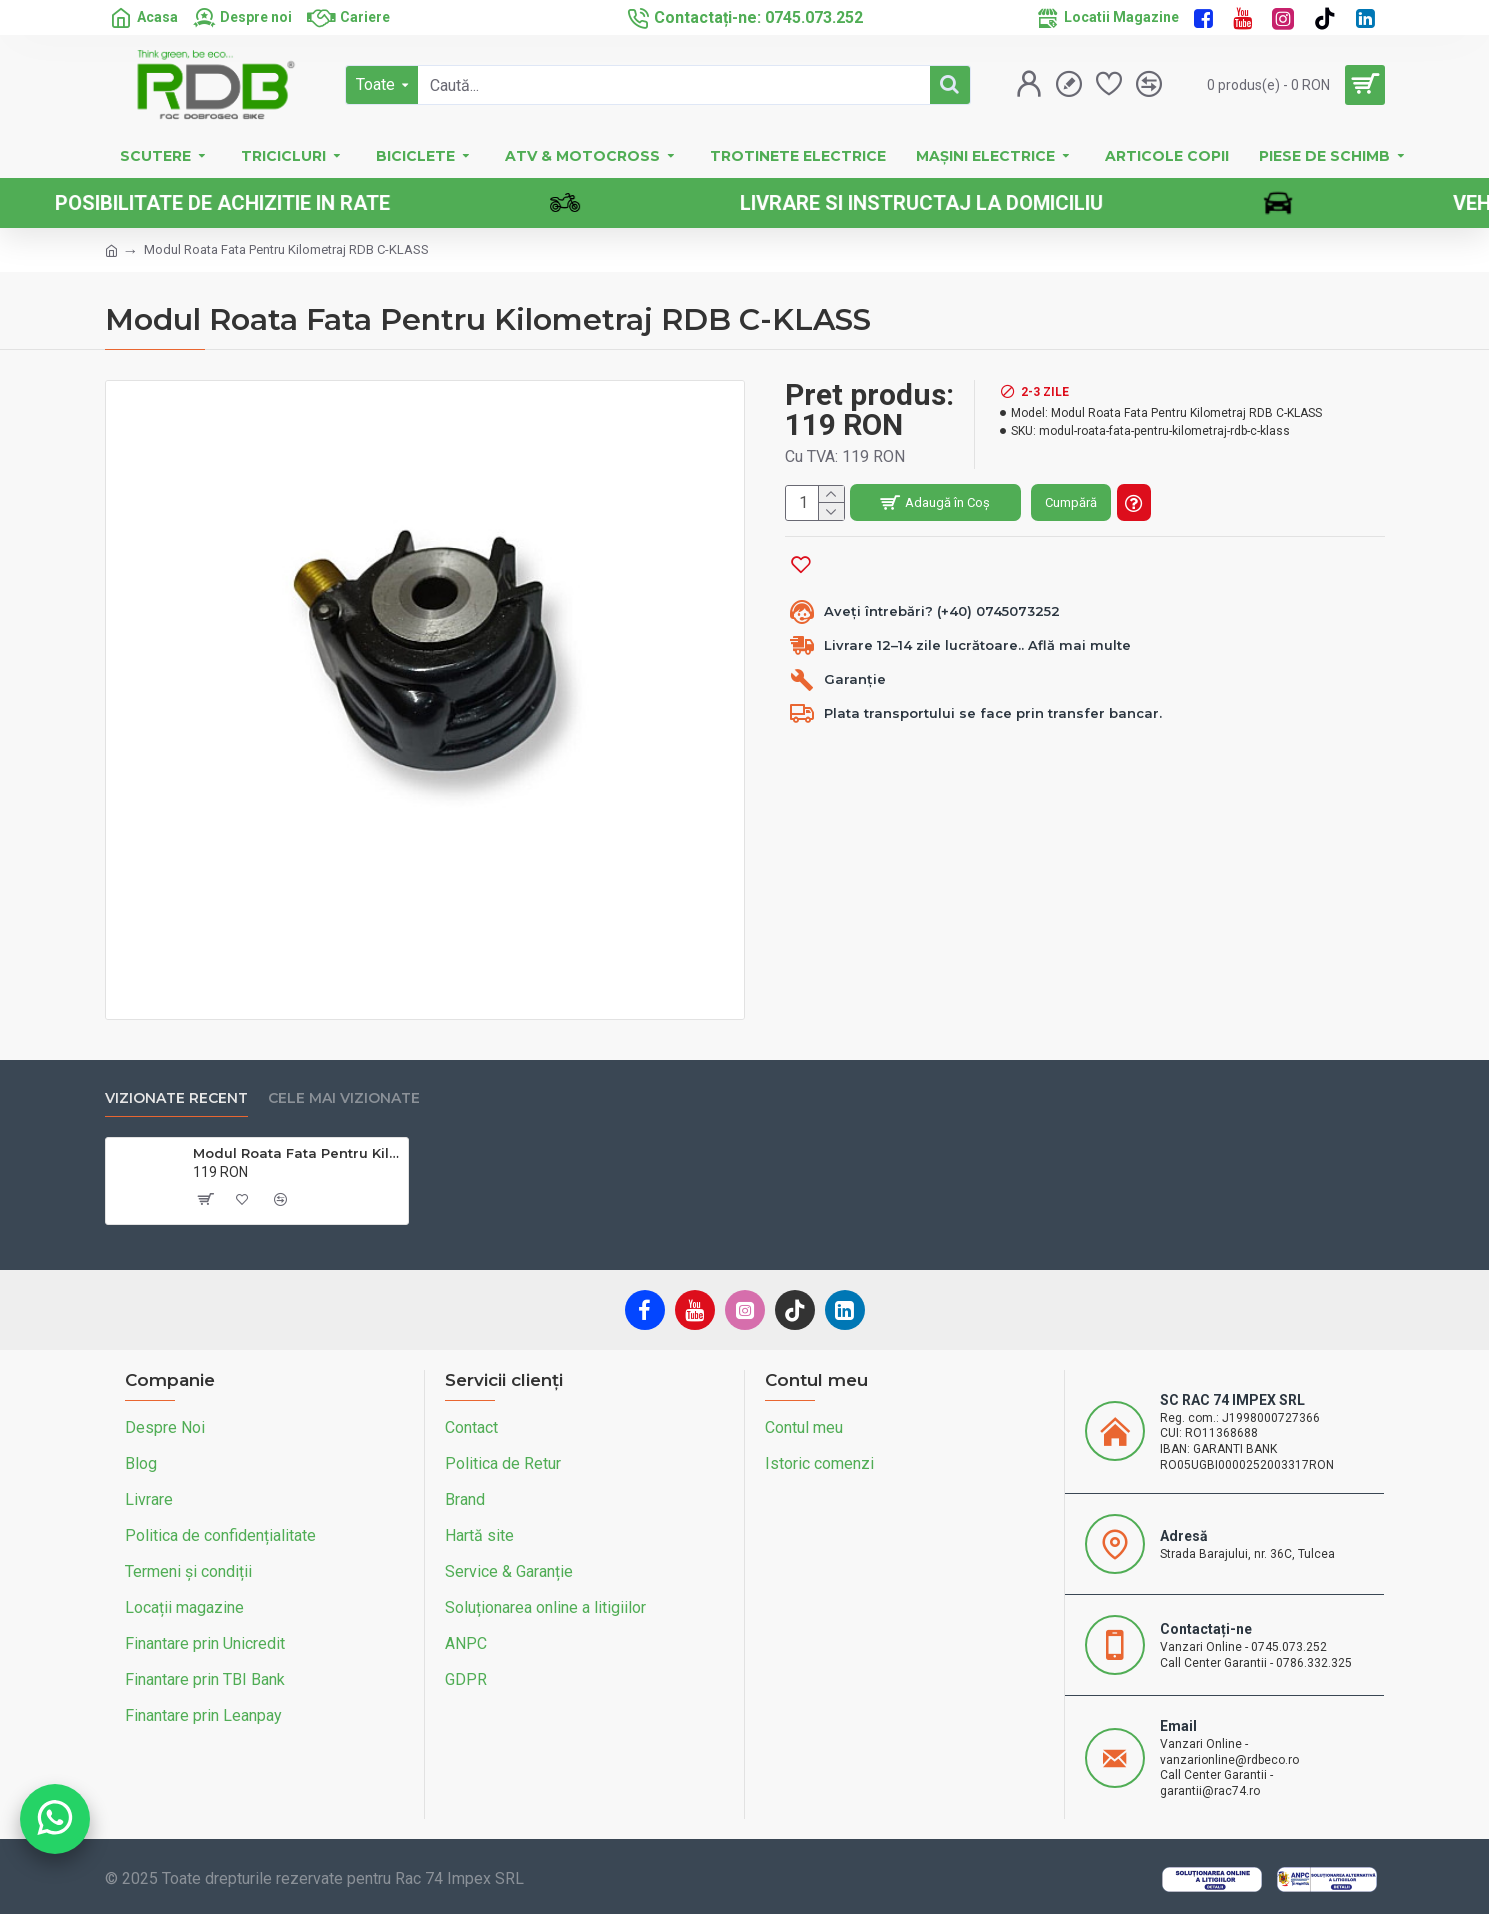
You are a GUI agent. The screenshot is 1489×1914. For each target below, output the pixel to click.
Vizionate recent (176, 1098)
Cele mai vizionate (344, 1098)
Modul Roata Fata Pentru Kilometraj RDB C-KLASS (297, 1153)
